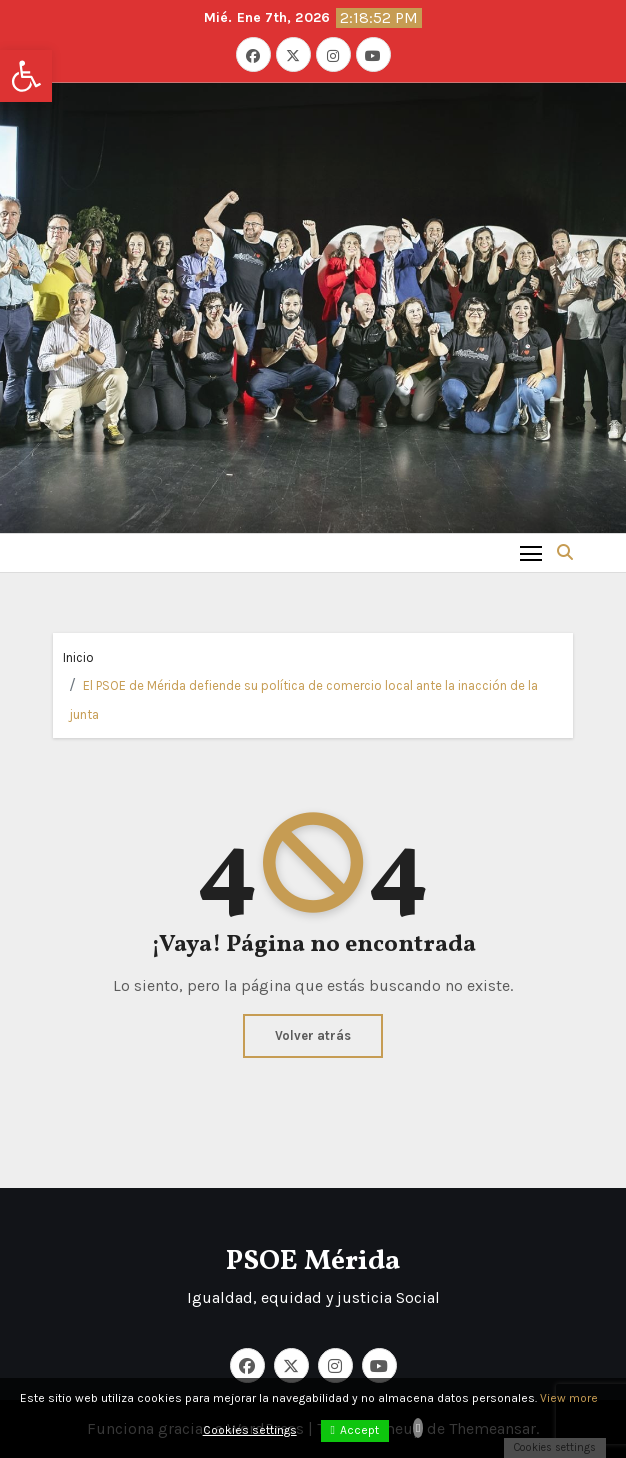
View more (569, 1398)
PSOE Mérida (313, 1261)
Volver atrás (313, 1035)
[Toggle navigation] (531, 552)
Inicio (78, 657)
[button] (26, 76)
